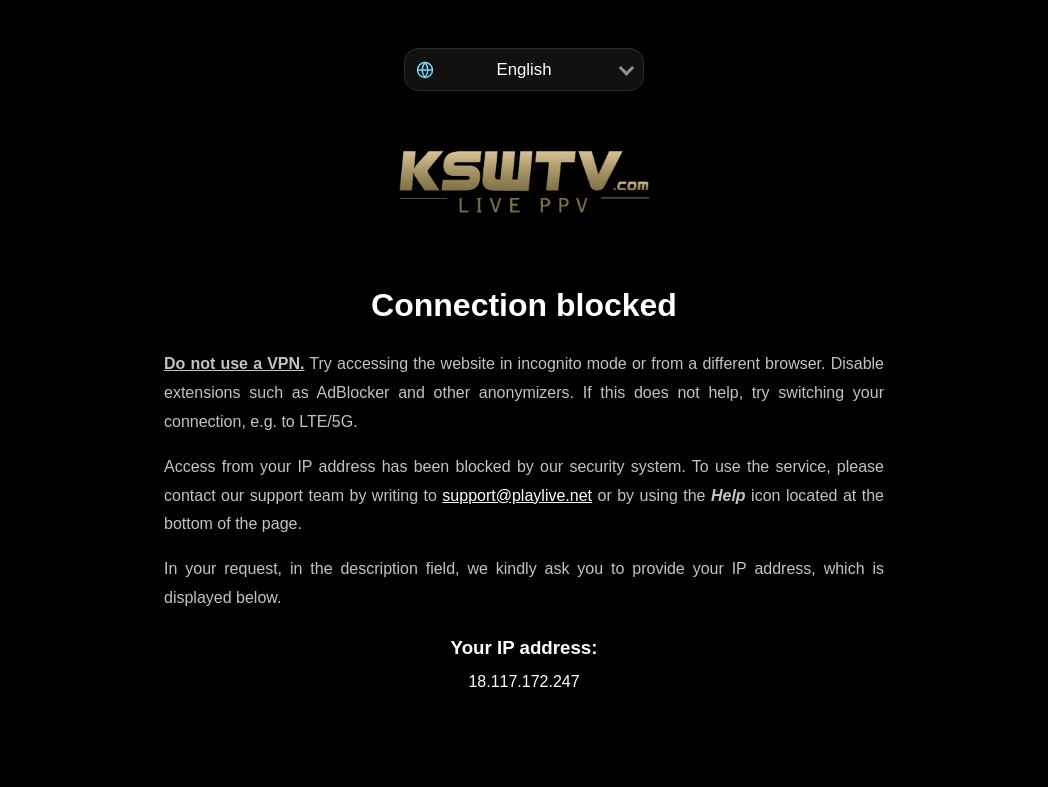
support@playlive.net (517, 495)
